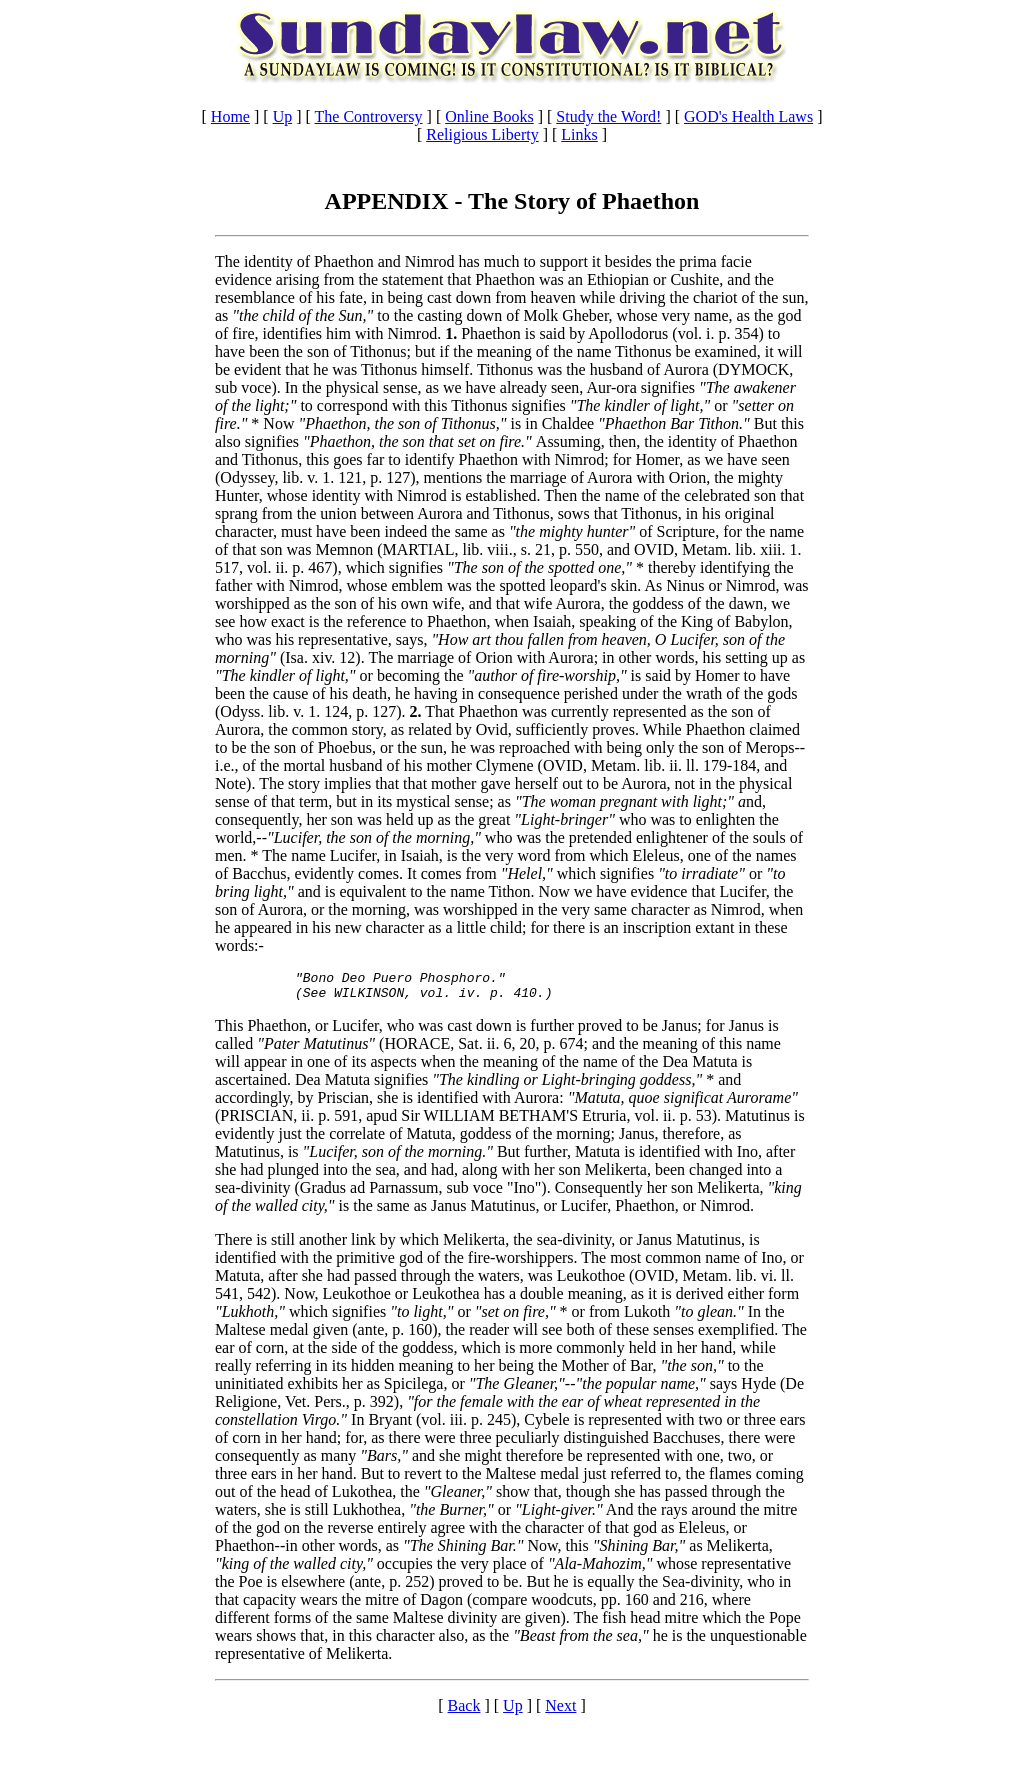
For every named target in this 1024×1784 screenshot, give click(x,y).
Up (283, 116)
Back (464, 1711)
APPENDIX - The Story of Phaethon (512, 201)
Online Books (489, 116)
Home (230, 116)
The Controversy (369, 116)
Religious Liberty (482, 134)
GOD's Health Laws (748, 116)
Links (579, 134)
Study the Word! (608, 116)
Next (560, 1711)
